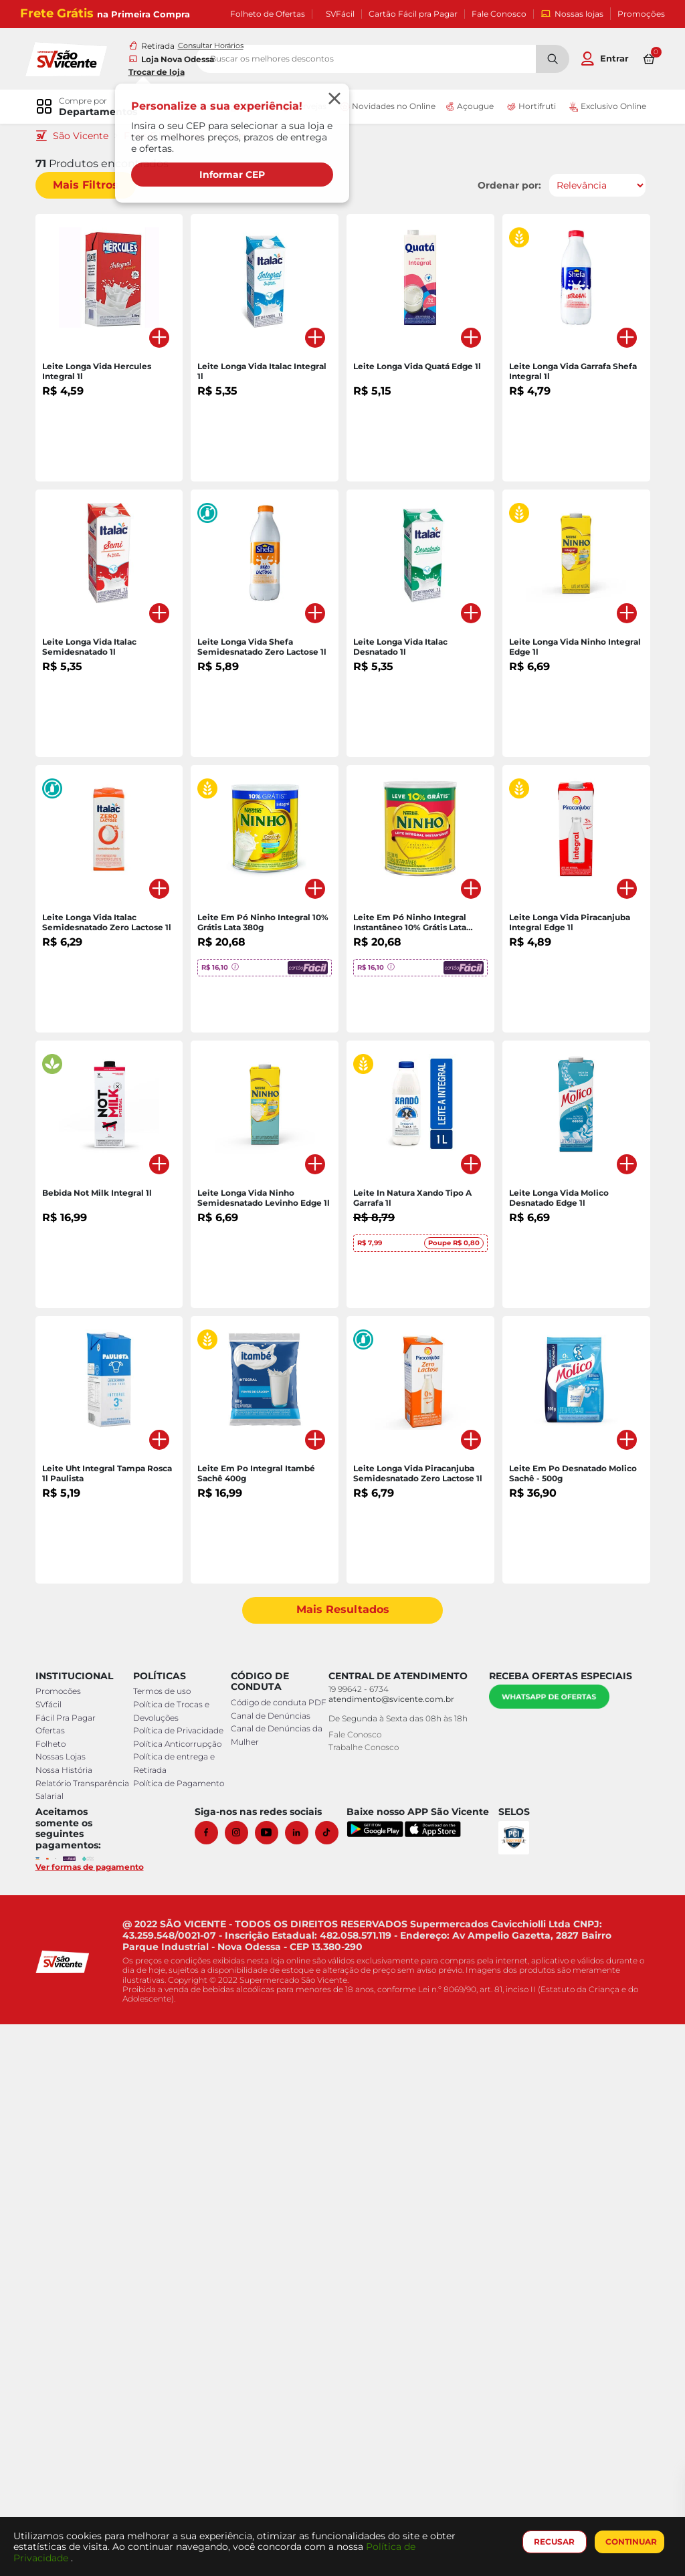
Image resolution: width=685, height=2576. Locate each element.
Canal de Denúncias (269, 2281)
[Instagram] (244, 2384)
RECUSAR (552, 2542)
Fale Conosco (499, 14)
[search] (416, 59)
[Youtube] (275, 2384)
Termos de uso (163, 2243)
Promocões (63, 2243)
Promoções (641, 14)
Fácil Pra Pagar (70, 2269)
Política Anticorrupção (178, 2296)
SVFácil (340, 14)
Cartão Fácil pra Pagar (413, 14)
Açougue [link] (466, 107)
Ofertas (55, 2283)
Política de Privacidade (179, 2283)
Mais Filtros (90, 186)
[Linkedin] (305, 2384)
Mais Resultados (342, 2162)
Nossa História (68, 2322)
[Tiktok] (335, 2384)
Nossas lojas (572, 13)
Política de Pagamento (179, 2335)
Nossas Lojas (65, 2309)
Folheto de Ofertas (267, 14)
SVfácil (53, 2257)
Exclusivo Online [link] (600, 107)
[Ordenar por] (592, 186)
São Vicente (85, 137)
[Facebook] (214, 2384)
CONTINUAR (628, 2542)
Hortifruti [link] (527, 107)
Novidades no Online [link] (383, 107)
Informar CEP (234, 175)
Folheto (55, 2296)
